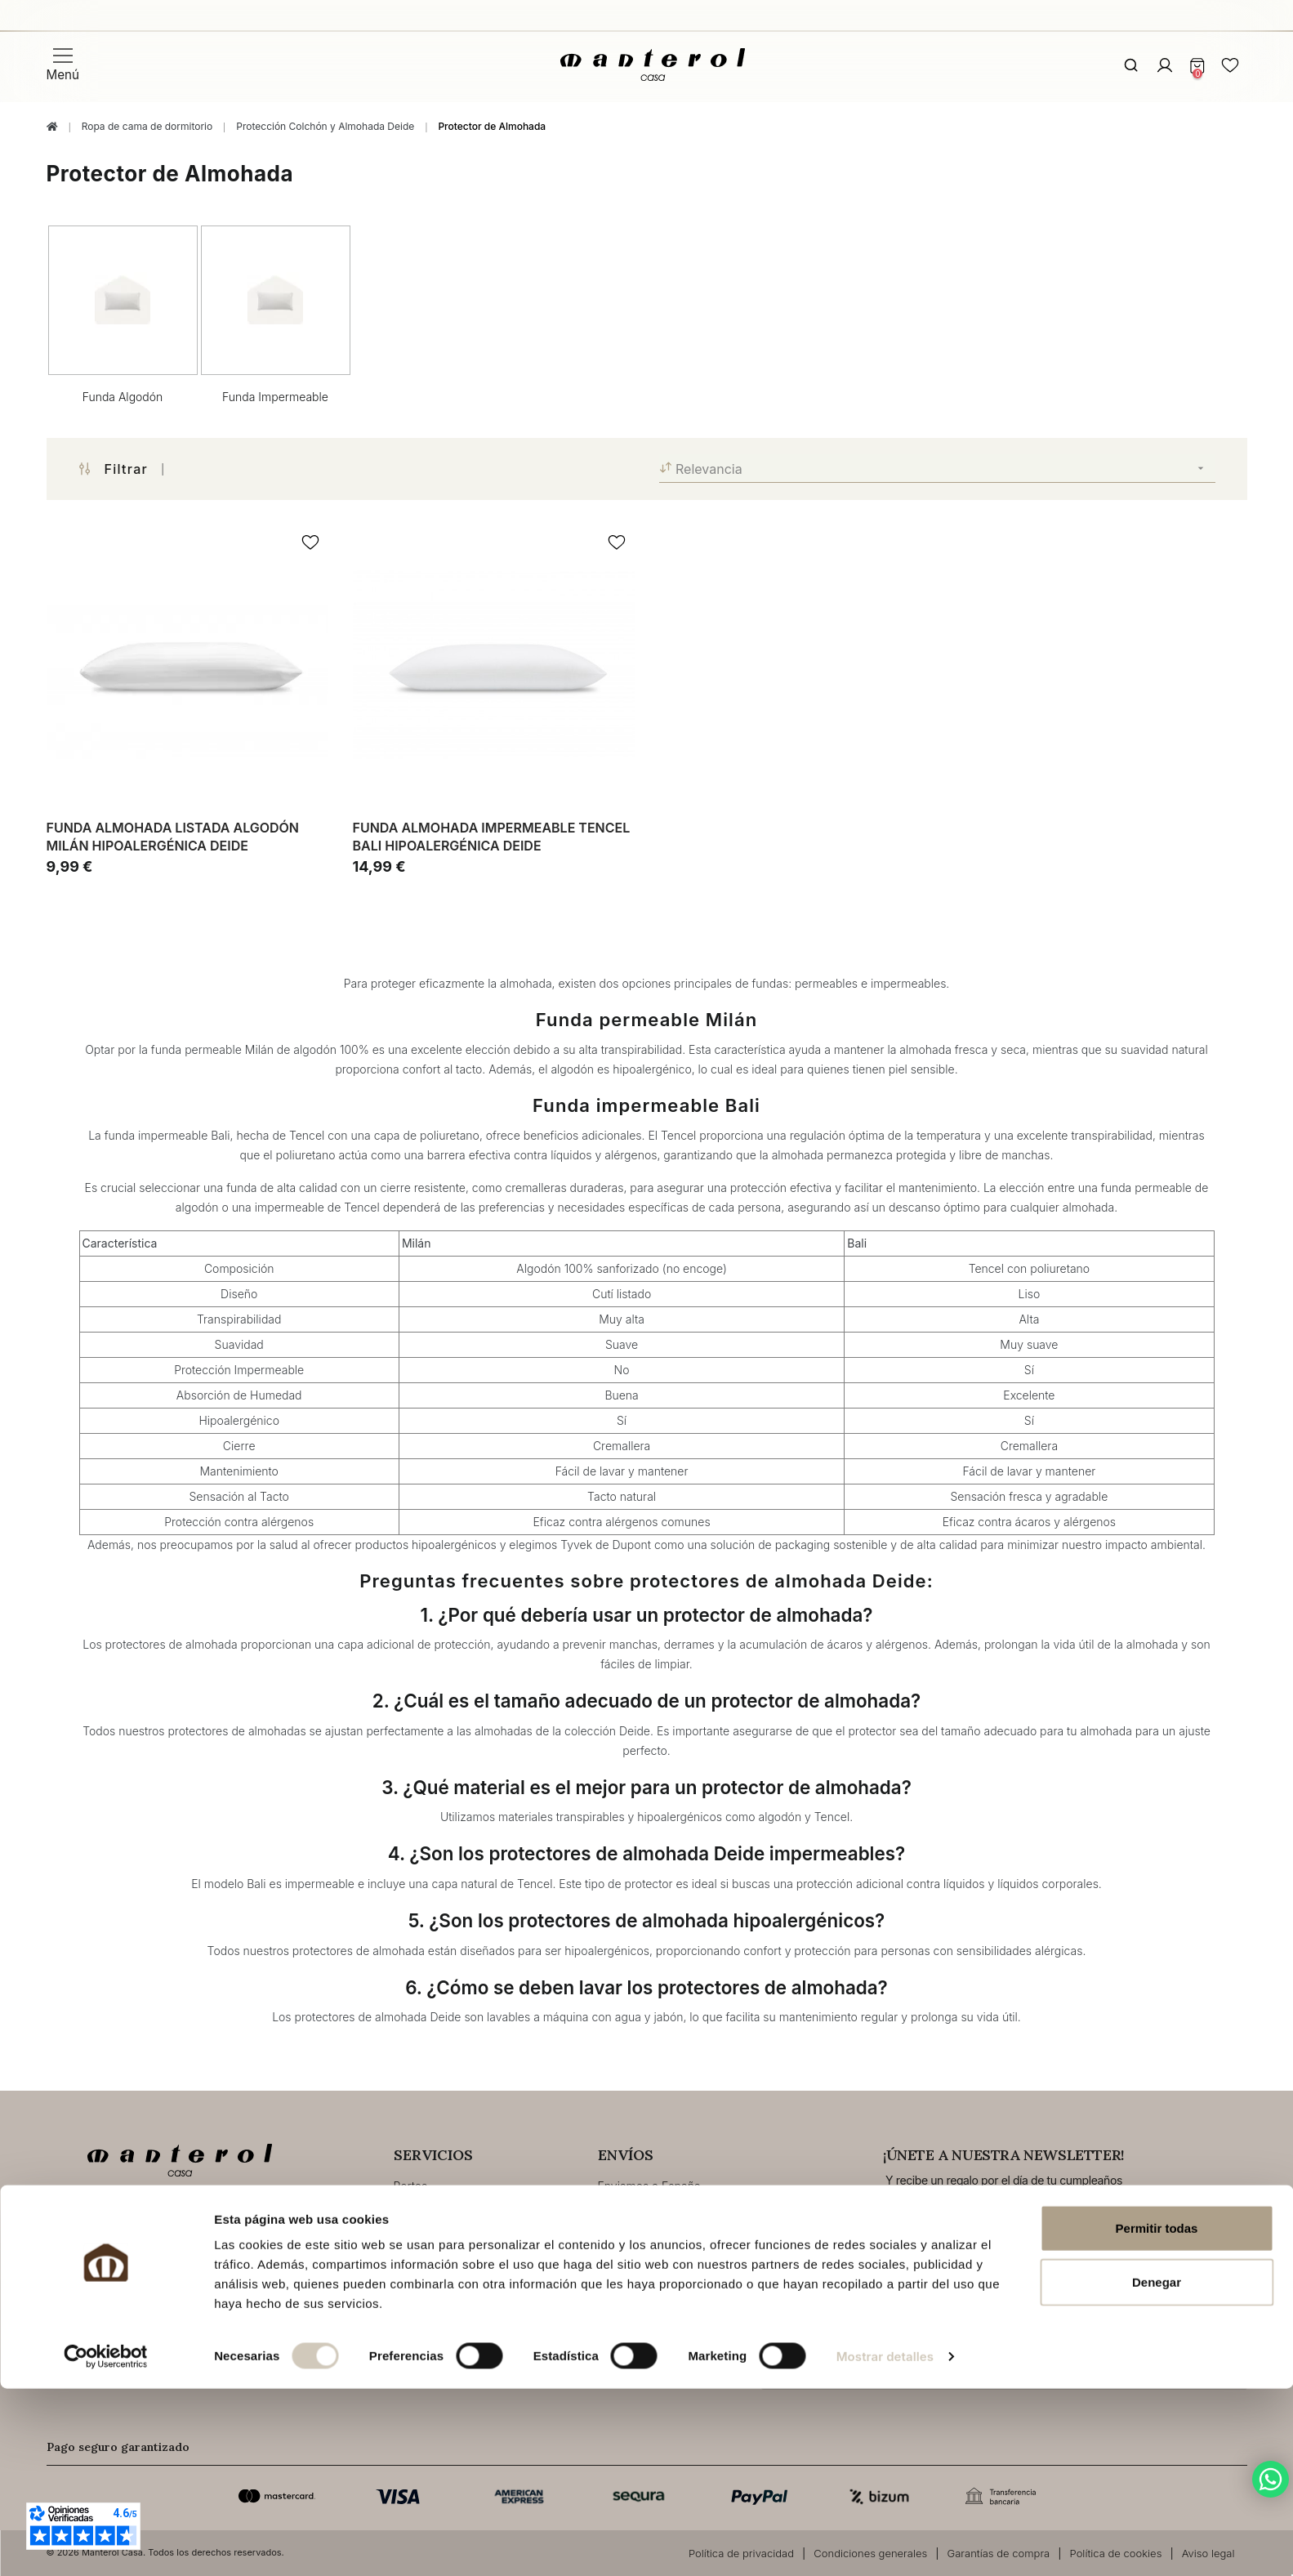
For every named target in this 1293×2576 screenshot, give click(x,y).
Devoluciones (430, 2259)
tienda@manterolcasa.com (160, 2272)
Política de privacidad (1103, 2339)
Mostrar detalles (885, 2543)
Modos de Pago (436, 2235)
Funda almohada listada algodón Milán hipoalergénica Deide (173, 836)
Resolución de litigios (450, 2284)
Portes (411, 2186)
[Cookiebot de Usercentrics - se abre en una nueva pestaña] (105, 2544)
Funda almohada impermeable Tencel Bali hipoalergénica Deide (492, 836)
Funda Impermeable (275, 397)
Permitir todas (1157, 2415)
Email (1028, 2206)
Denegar (1156, 2469)
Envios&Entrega (435, 2210)
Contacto (119, 2307)
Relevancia (937, 468)
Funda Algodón (122, 397)
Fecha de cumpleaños (812, 2206)
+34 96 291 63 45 (134, 2223)
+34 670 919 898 (132, 2247)
